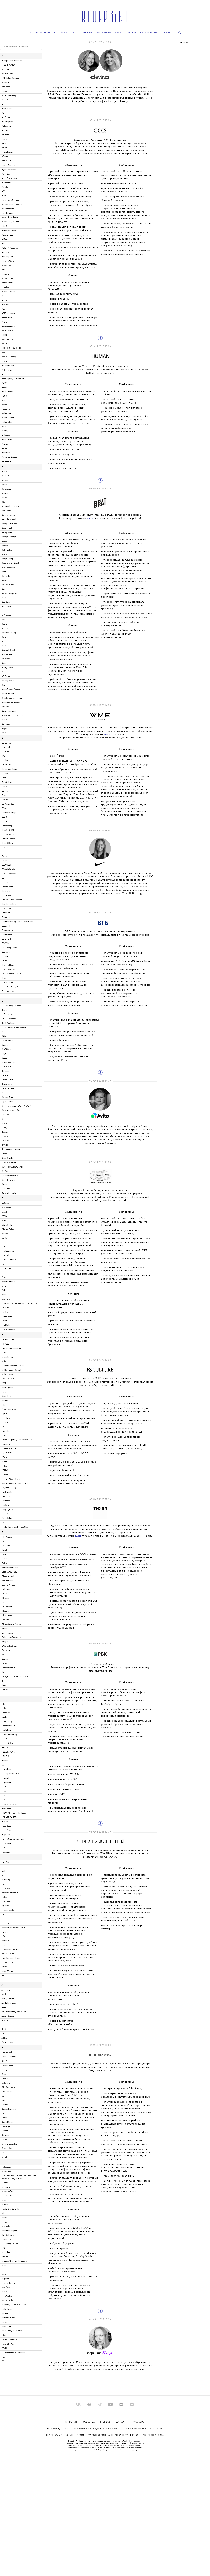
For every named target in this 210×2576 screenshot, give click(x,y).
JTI (3, 2034)
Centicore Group (9, 813)
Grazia (5, 1663)
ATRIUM (5, 431)
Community (6, 891)
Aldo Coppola (8, 213)
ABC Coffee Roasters (10, 78)
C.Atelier (5, 752)
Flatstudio (6, 1444)
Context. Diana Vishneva (12, 900)
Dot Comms (6, 1171)
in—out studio (7, 1962)
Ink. (3, 1915)
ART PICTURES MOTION (12, 348)
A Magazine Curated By (12, 61)
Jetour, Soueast (8, 2016)
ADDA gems (7, 126)
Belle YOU (6, 546)
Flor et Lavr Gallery (10, 1449)
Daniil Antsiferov (8, 1023)
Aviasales (6, 453)
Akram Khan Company (11, 200)
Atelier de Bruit (8, 418)
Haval (4, 1739)
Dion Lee (5, 1115)
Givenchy (6, 1598)
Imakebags (6, 1880)
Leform (4, 2213)
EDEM (4, 1221)
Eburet (4, 1212)
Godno (5, 1629)
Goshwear (6, 1650)
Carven (5, 791)
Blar (3, 589)
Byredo (5, 733)
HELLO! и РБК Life (9, 1752)
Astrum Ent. (6, 409)
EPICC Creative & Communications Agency (19, 1303)
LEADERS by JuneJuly (10, 2209)
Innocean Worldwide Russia (13, 1928)
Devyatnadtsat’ (8, 1093)
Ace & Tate (6, 100)
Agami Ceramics (8, 165)
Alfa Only (6, 226)
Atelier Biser (6, 413)
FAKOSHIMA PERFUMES (12, 1348)
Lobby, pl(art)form (9, 2270)
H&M (4, 1704)
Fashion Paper (7, 1374)
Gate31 (5, 1559)
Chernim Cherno (8, 839)
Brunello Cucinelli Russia (12, 698)
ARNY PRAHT (7, 339)
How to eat (6, 1809)
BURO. (4, 720)
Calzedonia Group (9, 769)
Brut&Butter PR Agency (11, 702)
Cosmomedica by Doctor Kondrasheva (18, 922)
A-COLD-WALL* (8, 65)
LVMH (4, 2348)
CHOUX (5, 848)
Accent (4, 91)
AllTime (5, 239)
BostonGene (7, 654)
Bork (3, 641)
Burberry (5, 707)
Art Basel (5, 344)
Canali (4, 778)
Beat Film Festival (9, 519)
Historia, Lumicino (9, 1804)
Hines (4, 1791)
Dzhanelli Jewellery (9, 1193)
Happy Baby (7, 1721)
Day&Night (6, 1049)
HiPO (4, 1800)
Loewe (4, 2274)
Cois (3, 878)
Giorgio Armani (8, 1585)
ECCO (4, 1216)
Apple (4, 309)
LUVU (4, 2335)
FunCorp (5, 1505)
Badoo (4, 485)
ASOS (4, 396)
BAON (4, 498)
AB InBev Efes (7, 74)
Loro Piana (6, 2287)
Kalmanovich (7, 2052)
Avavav (5, 444)
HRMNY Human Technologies (14, 1813)
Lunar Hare (6, 2326)
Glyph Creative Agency (11, 1624)
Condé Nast (7, 743)
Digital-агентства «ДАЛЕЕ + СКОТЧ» (17, 1106)
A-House (5, 69)
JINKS (4, 2029)
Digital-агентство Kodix (11, 1110)
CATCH (5, 800)
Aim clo (5, 187)
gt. (3, 1681)
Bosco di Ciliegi (8, 650)
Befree (4, 541)
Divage (5, 1136)
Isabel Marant (7, 1971)
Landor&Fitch (7, 2196)
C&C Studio (6, 747)
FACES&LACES (8, 1340)
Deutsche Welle (8, 1089)
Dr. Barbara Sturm (9, 1180)
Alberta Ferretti (8, 209)
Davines (5, 1045)
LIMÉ (4, 2248)
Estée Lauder (7, 1316)
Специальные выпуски (43, 32)
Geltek (4, 1563)
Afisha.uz (5, 156)
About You (6, 87)
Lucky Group (7, 2309)
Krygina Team (7, 2148)
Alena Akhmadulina (10, 217)
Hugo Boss (6, 1830)
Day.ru (4, 1054)
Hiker (4, 1787)
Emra (4, 1286)
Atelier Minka (7, 422)
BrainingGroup (8, 681)
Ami (3, 270)
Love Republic (7, 2300)
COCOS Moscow (9, 874)
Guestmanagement (9, 1694)
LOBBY (4, 2266)
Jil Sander (6, 2025)
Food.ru (5, 1462)
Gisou (4, 1594)
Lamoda (5, 2183)
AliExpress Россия (9, 231)
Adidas (5, 130)
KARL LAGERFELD (9, 2057)
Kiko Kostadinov (8, 2087)
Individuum (6, 1901)
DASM (4, 1036)
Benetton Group (8, 567)
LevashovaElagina (9, 2231)
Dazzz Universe (8, 1062)
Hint (3, 1795)
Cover (4, 961)
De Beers (5, 1071)
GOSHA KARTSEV (9, 1646)
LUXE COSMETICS (9, 2340)
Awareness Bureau (9, 457)
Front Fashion (7, 1501)
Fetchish (5, 1401)
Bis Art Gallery (8, 585)
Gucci (4, 1685)
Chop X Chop (7, 843)
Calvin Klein (6, 765)
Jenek (4, 2007)
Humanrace (6, 1843)
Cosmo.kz (6, 913)
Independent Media (10, 1893)
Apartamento (7, 296)
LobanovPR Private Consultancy (15, 2261)
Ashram (5, 387)
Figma (4, 1414)
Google (5, 1642)
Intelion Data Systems (10, 1949)
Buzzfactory (6, 724)
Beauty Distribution (9, 524)
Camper (5, 773)
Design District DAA (10, 1080)
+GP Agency (7, 1537)
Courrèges (6, 952)
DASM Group (7, 1041)
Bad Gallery (7, 476)
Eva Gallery (6, 1325)
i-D (3, 1867)
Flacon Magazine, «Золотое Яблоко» (17, 1440)
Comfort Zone (7, 887)
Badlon (5, 480)
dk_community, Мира (11, 1149)
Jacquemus (6, 1990)
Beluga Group (7, 559)
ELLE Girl (5, 1255)
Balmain (5, 493)
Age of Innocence (9, 170)
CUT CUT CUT (7, 996)
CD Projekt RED (8, 804)
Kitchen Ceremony (9, 2109)
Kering (4, 2070)
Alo (3, 244)
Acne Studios (7, 109)
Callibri (5, 760)
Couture (5, 956)
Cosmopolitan (7, 930)
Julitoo (4, 2038)
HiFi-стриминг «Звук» (11, 1774)
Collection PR (7, 882)
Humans (5, 1848)
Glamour (5, 1611)
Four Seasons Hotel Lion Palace (15, 1483)
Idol (3, 1871)
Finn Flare (6, 1418)
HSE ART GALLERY (9, 1817)
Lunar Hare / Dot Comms (12, 2331)
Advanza (5, 135)
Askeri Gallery (7, 392)
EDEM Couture (8, 1225)
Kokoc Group (7, 2122)
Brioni (4, 685)
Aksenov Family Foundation (13, 204)
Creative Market (8, 969)
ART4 (4, 352)
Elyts (3, 1264)
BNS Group (6, 607)
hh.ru (4, 1765)
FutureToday (7, 1518)
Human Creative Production (13, 1839)
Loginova (5, 2279)
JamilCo (5, 1994)
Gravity (5, 1659)
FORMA (5, 1475)
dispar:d (5, 1132)
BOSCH (5, 646)
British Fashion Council (11, 689)
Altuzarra (5, 252)
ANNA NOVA (7, 278)
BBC (3, 502)
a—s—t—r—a (7, 461)
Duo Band (6, 1189)
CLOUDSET (6, 865)
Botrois (4, 663)
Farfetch (5, 1361)
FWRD (4, 1523)
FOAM (4, 1457)
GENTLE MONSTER (10, 1572)
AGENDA (6, 174)
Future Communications (11, 1514)
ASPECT (5, 400)
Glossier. (5, 1620)
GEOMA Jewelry (9, 1576)
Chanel (4, 821)
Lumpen (5, 2322)
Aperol (4, 300)
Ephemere (6, 1299)
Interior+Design (8, 1954)
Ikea (3, 1875)
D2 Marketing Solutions (11, 1006)
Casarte (5, 795)
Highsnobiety (7, 1782)
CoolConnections (9, 904)
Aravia (4, 322)
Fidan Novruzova (9, 1409)
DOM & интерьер (9, 1163)
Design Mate (7, 1084)
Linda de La (6, 2252)
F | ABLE (5, 1344)
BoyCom (5, 672)
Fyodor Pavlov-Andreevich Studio (16, 1527)
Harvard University (9, 1735)
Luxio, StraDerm (8, 2344)
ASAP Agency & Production (13, 379)
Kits (3, 2113)
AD (3, 113)
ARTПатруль (7, 370)
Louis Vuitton (7, 2296)
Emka (4, 1277)
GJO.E (4, 1602)
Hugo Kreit (6, 1835)
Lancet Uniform (8, 2191)
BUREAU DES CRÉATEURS (12, 715)
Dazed (4, 1058)
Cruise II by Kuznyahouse (12, 987)
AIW (3, 191)
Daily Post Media (9, 1019)
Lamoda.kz (6, 2187)
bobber (5, 611)
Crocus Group (7, 983)
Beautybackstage (9, 537)
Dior (3, 1119)
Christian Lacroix (9, 852)
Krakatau (5, 2135)
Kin (3, 2096)
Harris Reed (6, 1730)
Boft (3, 620)
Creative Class (8, 965)
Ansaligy (5, 287)
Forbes (4, 1466)
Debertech (6, 1075)
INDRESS (5, 1906)
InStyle (4, 1936)
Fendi (4, 1392)
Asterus (5, 405)
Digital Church (7, 1102)
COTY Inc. (6, 943)
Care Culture (7, 782)
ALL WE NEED (7, 235)
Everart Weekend (9, 1329)
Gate (4, 1555)
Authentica (6, 435)
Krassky (5, 2140)
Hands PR (6, 1713)
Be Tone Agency (8, 515)
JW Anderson (7, 2042)
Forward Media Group (11, 1479)
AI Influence (6, 183)
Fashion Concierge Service (13, 1366)
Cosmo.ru (6, 917)
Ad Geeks (6, 117)
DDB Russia (6, 1067)
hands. (4, 1717)
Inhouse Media (8, 1910)
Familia (5, 1353)
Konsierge (6, 2126)
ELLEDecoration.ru (9, 1260)
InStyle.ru (5, 1941)
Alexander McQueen (10, 222)
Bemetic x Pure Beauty (11, 563)
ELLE (3, 1247)
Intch (3, 1945)
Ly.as (4, 2357)
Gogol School (7, 1633)
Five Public (6, 1431)
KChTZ (4, 2061)
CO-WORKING (8, 869)
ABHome (5, 82)
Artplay (5, 361)
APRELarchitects (8, 313)
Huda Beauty (7, 1826)
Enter (4, 1295)
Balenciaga (6, 489)
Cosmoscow (7, 935)
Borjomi (5, 637)
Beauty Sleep (7, 532)
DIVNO (5, 1145)
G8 (3, 1541)
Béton (4, 572)
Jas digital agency (9, 2003)
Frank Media (7, 1492)
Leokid (4, 2222)
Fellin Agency (7, 1388)
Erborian (5, 1308)
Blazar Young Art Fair (10, 593)
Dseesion (5, 1184)
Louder (4, 2292)
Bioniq (4, 580)
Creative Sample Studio (11, 974)
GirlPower (6, 1589)
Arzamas (5, 374)
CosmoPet (6, 926)
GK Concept (7, 1607)
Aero (4, 143)
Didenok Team (7, 1097)
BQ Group (6, 676)
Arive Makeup (7, 331)
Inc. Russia (6, 1888)
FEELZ (4, 1383)
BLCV (4, 598)
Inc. (3, 1884)
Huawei (5, 1822)
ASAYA (4, 383)
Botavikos (6, 659)
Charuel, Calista (8, 834)
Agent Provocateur (9, 178)
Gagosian (6, 1546)
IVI (3, 1976)
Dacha (4, 1010)
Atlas (4, 427)
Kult (3, 2153)
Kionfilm (5, 2105)
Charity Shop (7, 826)
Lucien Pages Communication (14, 2305)
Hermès (5, 1761)
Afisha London (7, 152)
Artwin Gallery (8, 366)
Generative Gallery (10, 1568)
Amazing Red (7, 257)
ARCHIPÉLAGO (8, 326)
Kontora (5, 2131)
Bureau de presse (9, 711)
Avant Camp (7, 440)
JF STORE (5, 2021)
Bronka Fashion (8, 694)
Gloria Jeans (7, 1615)
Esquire (5, 1312)
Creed (4, 978)
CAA (3, 756)
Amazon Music (8, 261)
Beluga (4, 554)
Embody (5, 1273)
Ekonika (5, 1234)
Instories (5, 1932)
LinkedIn (5, 2257)
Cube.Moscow (8, 991)
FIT (3, 1427)
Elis (3, 1242)
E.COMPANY (7, 1208)
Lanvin (4, 2200)
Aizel (4, 196)
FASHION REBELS (9, 1379)
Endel (4, 1290)
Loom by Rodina (8, 2283)
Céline (4, 808)
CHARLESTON (8, 830)
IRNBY (4, 1967)
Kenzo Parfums (8, 2066)
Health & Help (7, 1743)
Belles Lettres (7, 550)
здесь (90, 518)
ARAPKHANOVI (8, 318)
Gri (3, 1672)
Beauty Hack (7, 528)
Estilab (4, 1321)
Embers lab (6, 1269)
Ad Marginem (7, 122)
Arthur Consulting (9, 357)
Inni (3, 1919)
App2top (5, 305)
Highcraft (5, 1778)
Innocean (5, 1923)
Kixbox (4, 2118)
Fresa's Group (7, 1496)
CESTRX (5, 817)
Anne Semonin (7, 283)
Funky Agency (7, 1510)
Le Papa (5, 2205)
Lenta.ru (5, 2218)
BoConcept (6, 615)
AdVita (4, 139)
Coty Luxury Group (9, 948)
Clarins (4, 856)
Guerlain (5, 1690)
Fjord (4, 1435)
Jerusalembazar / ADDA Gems (14, 2012)
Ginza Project (7, 1581)
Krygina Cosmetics (9, 2144)
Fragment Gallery (9, 1488)
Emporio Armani (8, 1282)
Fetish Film (6, 1405)
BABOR (5, 472)
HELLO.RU (6, 1756)
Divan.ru (5, 1141)
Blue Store (6, 602)
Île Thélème (6, 2167)
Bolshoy (5, 628)
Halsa (4, 1708)
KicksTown (6, 2083)
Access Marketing (9, 96)
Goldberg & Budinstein (11, 1637)
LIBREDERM (6, 2239)
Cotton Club (6, 939)
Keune (4, 2074)
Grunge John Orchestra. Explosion (16, 1676)
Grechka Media (8, 1668)
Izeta (4, 1980)
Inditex (4, 1897)
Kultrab (4, 2157)
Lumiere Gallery (8, 2318)
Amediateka (6, 265)
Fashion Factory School (11, 1370)
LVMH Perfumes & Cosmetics (13, 2353)
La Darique (6, 2171)
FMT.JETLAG (7, 1453)
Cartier (4, 787)
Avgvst (4, 448)
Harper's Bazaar (8, 1726)
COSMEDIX (6, 908)
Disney (4, 1128)
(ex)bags (5, 1203)
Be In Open (6, 511)
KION (4, 2100)
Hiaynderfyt (6, 1769)
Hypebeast (6, 1852)
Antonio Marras (8, 292)
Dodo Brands (7, 1158)
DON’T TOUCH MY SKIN (12, 1167)
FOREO (5, 1470)
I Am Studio (6, 1862)
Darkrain (5, 1032)
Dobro (4, 1154)
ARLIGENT (6, 335)
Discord (5, 1123)
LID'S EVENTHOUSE (10, 2244)
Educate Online (8, 1229)
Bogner (5, 624)
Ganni (4, 1550)
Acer (3, 104)
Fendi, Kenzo (7, 1396)
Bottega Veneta (8, 668)
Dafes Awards (7, 1014)
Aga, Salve (6, 161)
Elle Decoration (8, 1251)
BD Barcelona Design (10, 506)
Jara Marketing (8, 1999)
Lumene (5, 2313)
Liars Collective (8, 2235)
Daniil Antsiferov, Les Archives (14, 1028)
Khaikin (5, 2079)
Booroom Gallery (9, 633)
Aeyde (4, 148)
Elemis (4, 1238)
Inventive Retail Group (11, 1958)
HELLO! (5, 1748)
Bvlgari (5, 728)
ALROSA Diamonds (10, 248)
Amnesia (5, 274)
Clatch (4, 861)
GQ (3, 1655)
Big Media (6, 576)
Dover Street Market (10, 1176)
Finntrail (5, 1422)
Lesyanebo (6, 2226)
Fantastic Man (7, 1357)
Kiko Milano (7, 2092)
